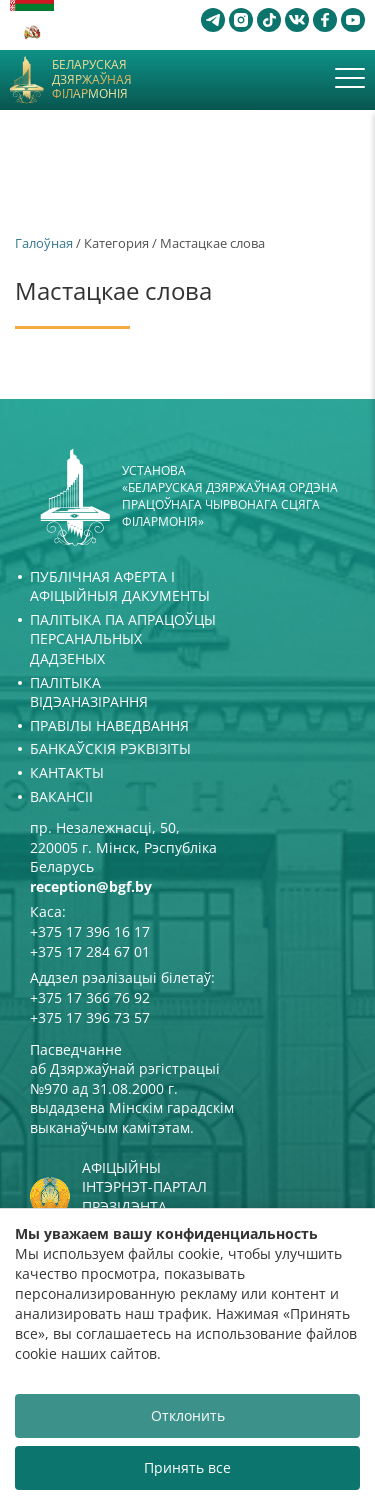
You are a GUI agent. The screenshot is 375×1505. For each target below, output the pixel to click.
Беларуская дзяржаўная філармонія (92, 79)
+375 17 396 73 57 (90, 1017)
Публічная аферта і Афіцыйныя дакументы (120, 586)
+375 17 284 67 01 (90, 951)
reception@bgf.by (91, 886)
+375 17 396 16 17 (90, 931)
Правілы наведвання (109, 725)
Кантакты (67, 772)
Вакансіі (61, 796)
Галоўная (44, 243)
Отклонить (188, 1415)
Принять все (187, 1467)
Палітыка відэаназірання (89, 692)
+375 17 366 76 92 (90, 997)
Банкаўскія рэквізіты (110, 748)
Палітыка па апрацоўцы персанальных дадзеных (123, 639)
